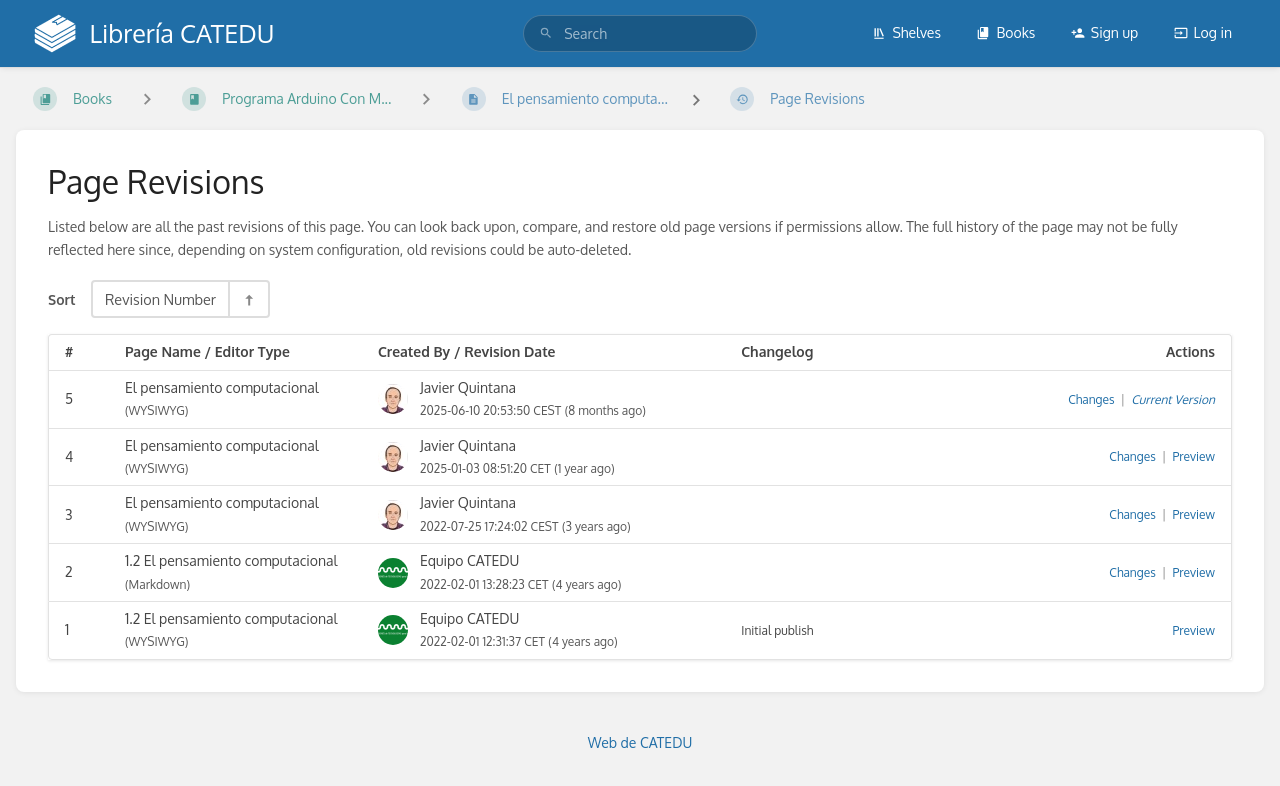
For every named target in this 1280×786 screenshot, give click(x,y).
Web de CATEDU (640, 742)
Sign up (1104, 32)
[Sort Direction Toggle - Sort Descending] (248, 299)
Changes (1091, 399)
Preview (1194, 456)
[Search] (546, 33)
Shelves (906, 32)
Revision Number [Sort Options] (160, 299)
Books (1005, 32)
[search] (640, 33)
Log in (1203, 32)
